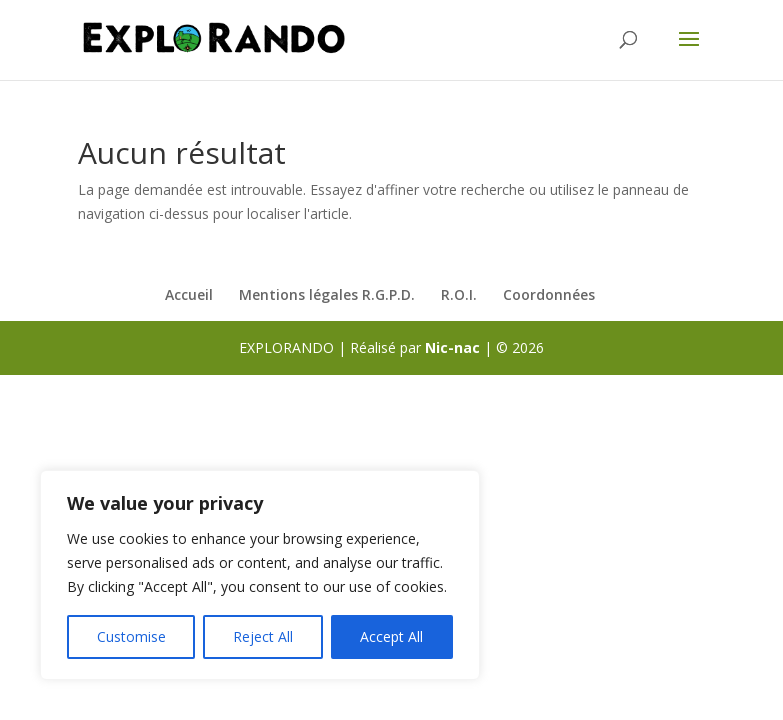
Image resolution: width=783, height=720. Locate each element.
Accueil (189, 294)
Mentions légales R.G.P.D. (327, 294)
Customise (131, 636)
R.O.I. (459, 294)
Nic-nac (452, 347)
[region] (260, 575)
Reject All (263, 636)
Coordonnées (549, 294)
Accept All (391, 636)
